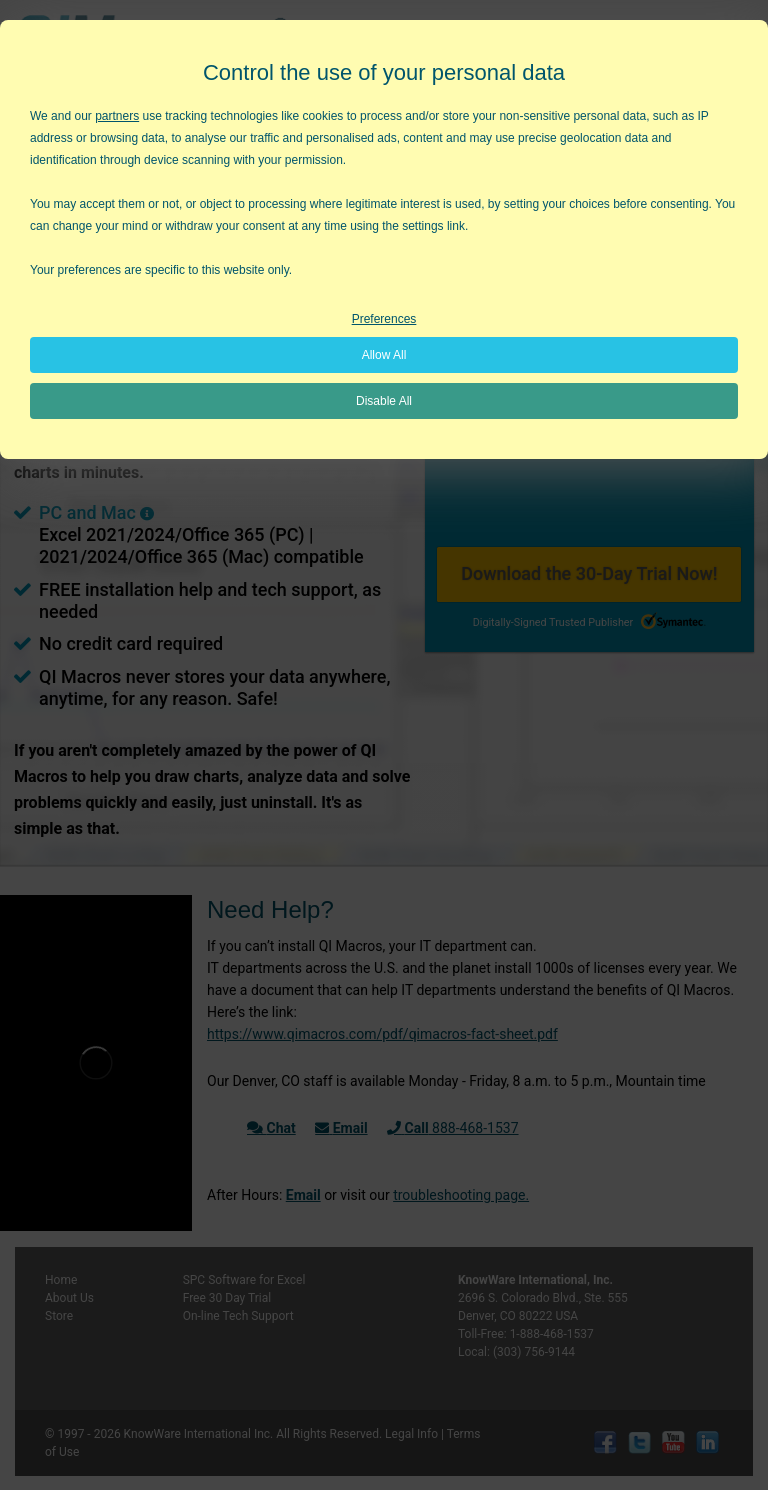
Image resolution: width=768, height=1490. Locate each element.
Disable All (384, 401)
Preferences (384, 319)
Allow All (384, 355)
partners (117, 116)
